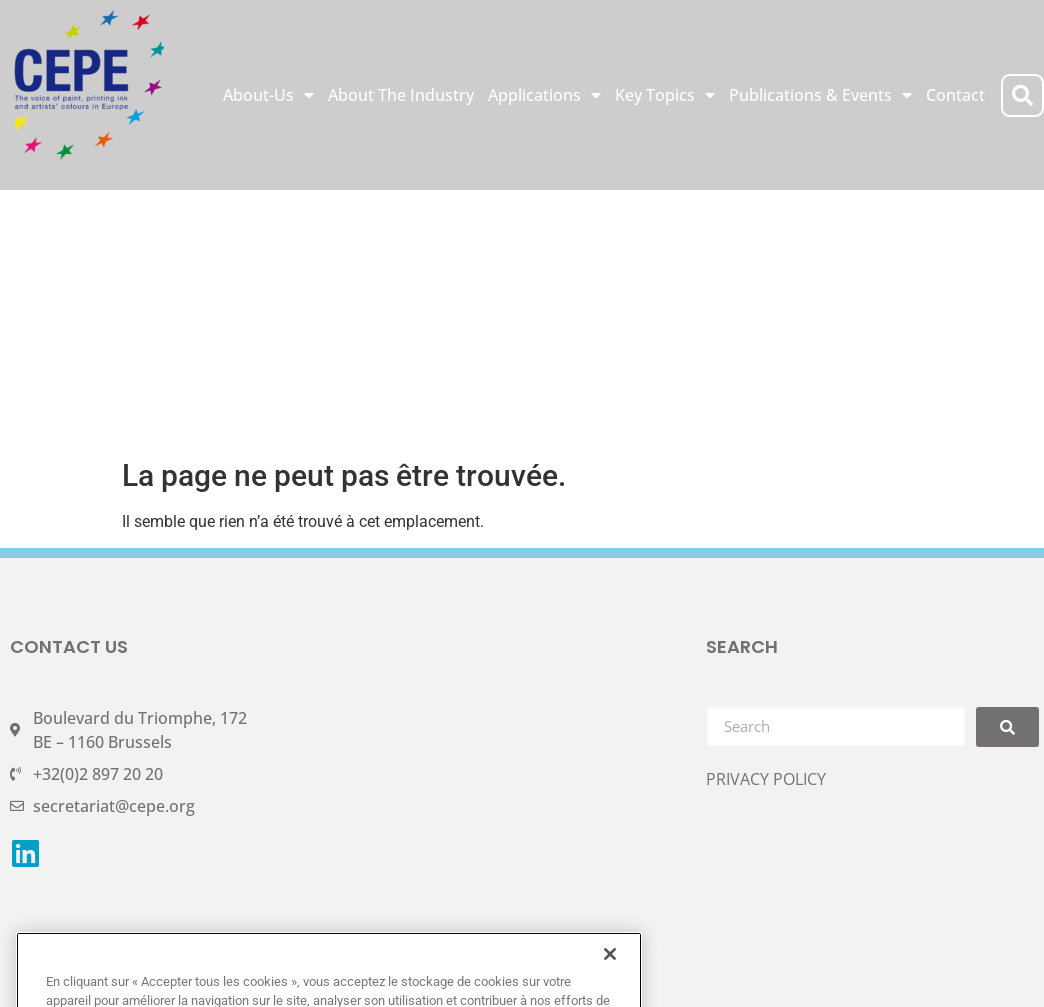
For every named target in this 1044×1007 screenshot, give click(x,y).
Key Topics (665, 95)
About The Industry (401, 95)
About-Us (268, 95)
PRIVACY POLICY (766, 779)
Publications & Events (820, 95)
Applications (544, 95)
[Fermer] (610, 979)
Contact (955, 95)
